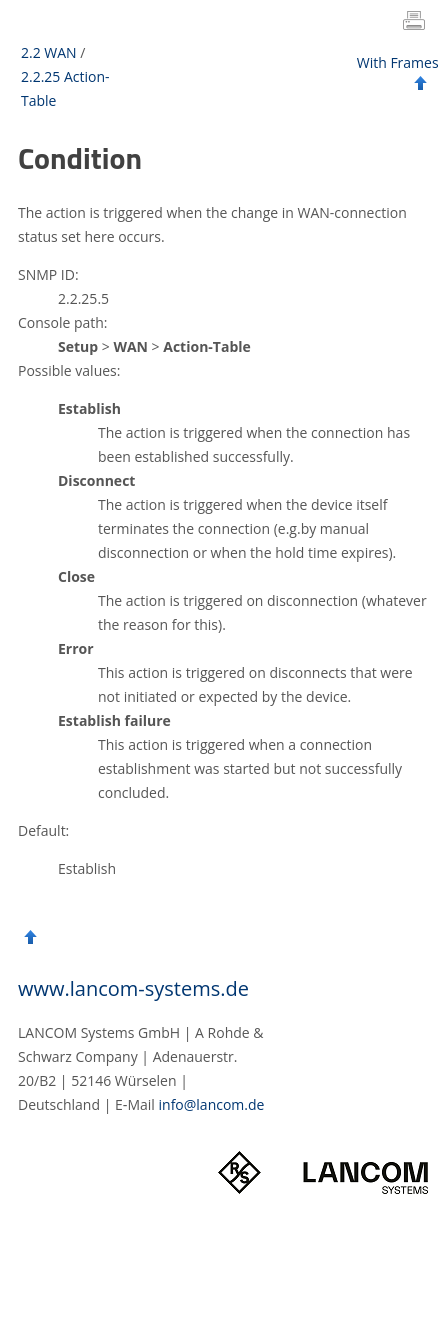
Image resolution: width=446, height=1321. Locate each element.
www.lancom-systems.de (133, 988)
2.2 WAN (49, 52)
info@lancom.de (212, 1104)
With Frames (398, 62)
